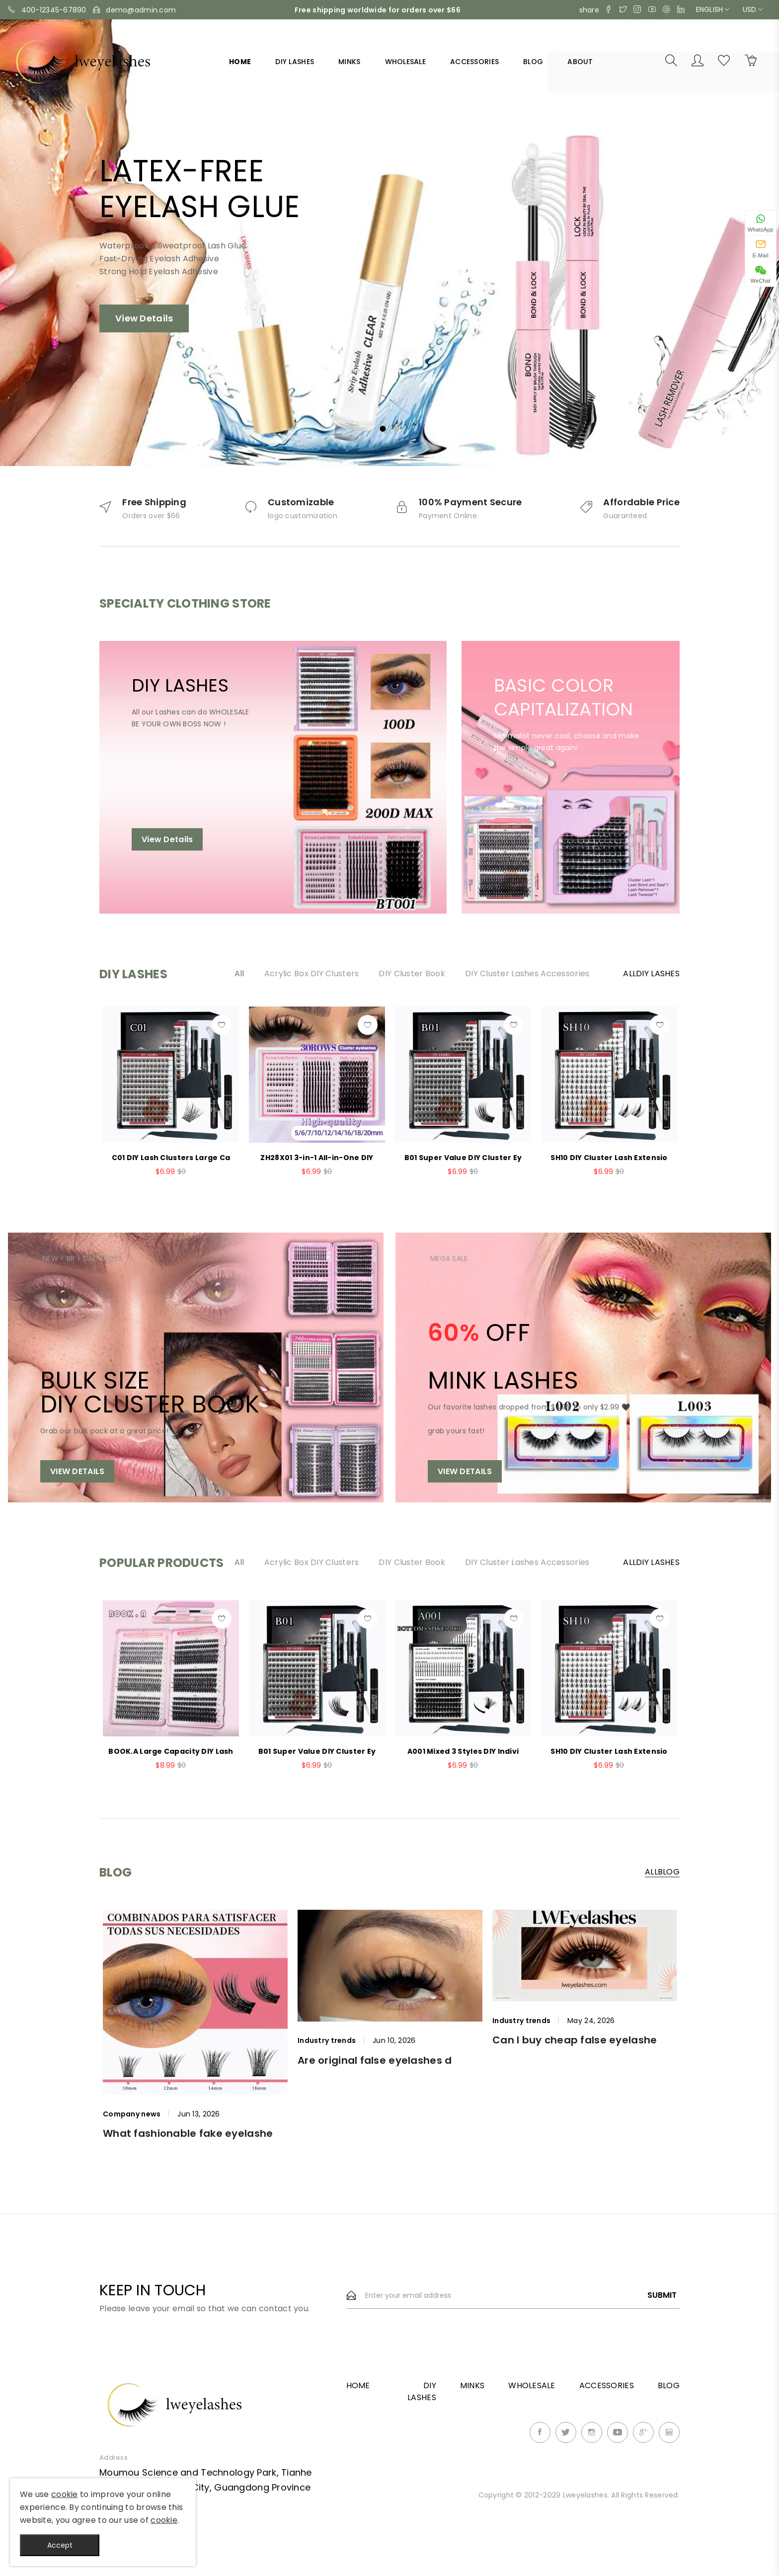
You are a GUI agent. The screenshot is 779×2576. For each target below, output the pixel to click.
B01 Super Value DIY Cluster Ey (463, 1158)
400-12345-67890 (53, 10)
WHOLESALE (405, 62)
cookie (64, 2494)
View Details (144, 322)
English (712, 9)
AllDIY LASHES (651, 973)
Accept (60, 2545)
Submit (662, 2295)
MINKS (349, 62)
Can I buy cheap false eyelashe (574, 2040)
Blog (533, 62)
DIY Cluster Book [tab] (412, 973)
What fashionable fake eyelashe (188, 2133)
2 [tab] (396, 429)
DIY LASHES (294, 62)
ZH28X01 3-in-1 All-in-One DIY (316, 1158)
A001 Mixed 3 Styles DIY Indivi (463, 1751)
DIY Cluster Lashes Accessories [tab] (527, 973)
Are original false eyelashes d (375, 2060)
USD (753, 9)
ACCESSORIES (474, 62)
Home (240, 62)
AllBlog (662, 1872)
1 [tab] (383, 429)
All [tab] (239, 973)
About (580, 62)
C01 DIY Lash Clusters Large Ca (171, 1158)
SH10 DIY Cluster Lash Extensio (608, 1158)
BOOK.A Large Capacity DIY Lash (170, 1751)
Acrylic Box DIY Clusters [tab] (311, 973)
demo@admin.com (141, 10)
